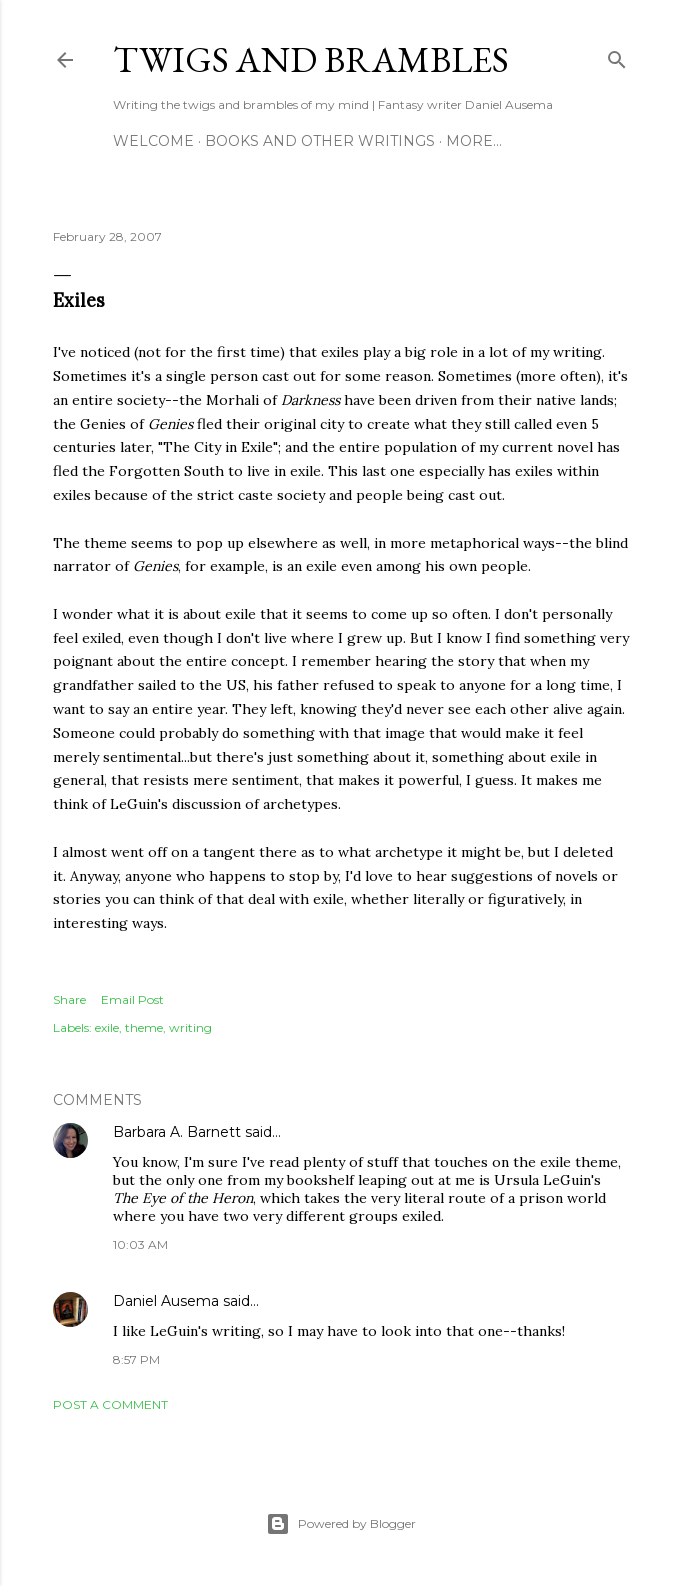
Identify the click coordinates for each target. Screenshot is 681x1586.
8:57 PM (136, 1359)
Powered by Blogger (341, 1524)
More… (474, 141)
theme (144, 1027)
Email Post (132, 999)
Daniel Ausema (166, 1301)
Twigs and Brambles (311, 59)
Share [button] (69, 999)
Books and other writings (320, 141)
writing (190, 1027)
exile (107, 1027)
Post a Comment (110, 1404)
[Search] (617, 55)
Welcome (153, 141)
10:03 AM (140, 1244)
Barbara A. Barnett (177, 1132)
